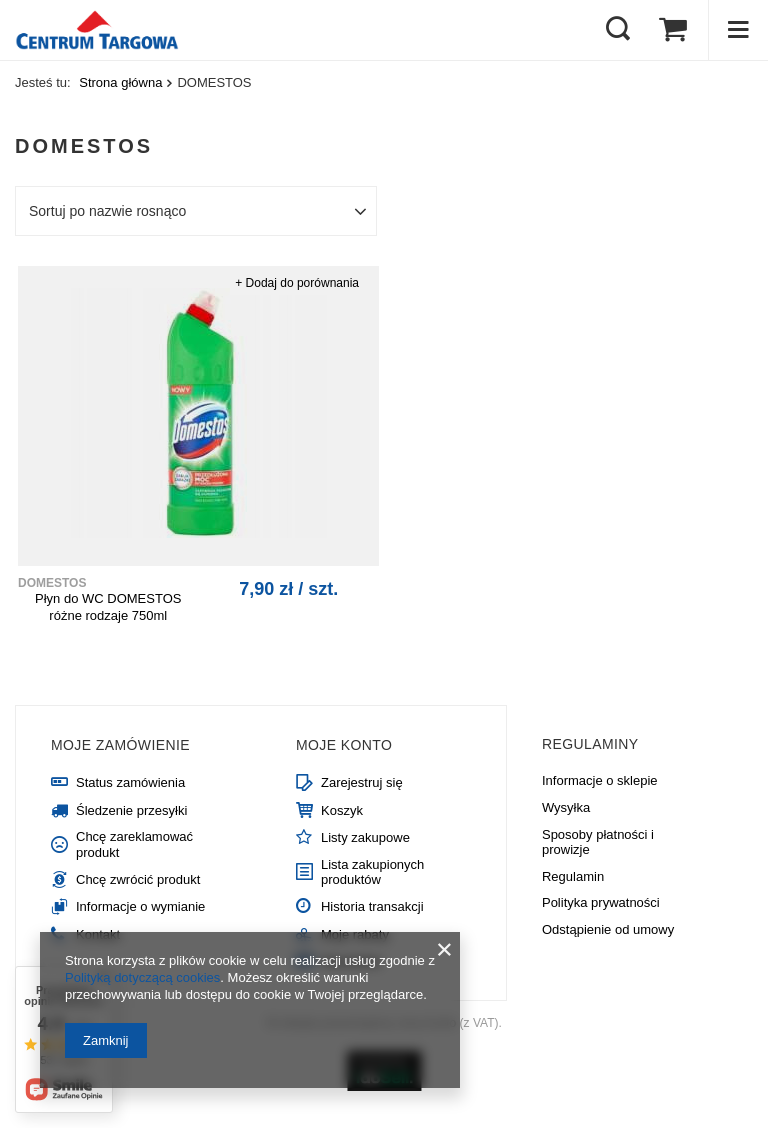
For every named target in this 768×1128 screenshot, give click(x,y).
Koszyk (342, 810)
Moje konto (344, 745)
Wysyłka (566, 807)
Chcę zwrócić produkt (138, 879)
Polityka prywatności (601, 902)
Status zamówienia (130, 782)
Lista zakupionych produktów (372, 872)
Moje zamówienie (120, 745)
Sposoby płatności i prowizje (598, 842)
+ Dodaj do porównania (297, 283)
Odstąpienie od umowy (608, 929)
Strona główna (120, 82)
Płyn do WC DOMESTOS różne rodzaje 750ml (108, 607)
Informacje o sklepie (600, 780)
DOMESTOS (52, 583)
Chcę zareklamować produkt (134, 844)
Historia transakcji (372, 906)
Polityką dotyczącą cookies (142, 977)
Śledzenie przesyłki (131, 810)
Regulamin (573, 876)
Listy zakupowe (365, 837)
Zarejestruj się (362, 782)
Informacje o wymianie (140, 906)
